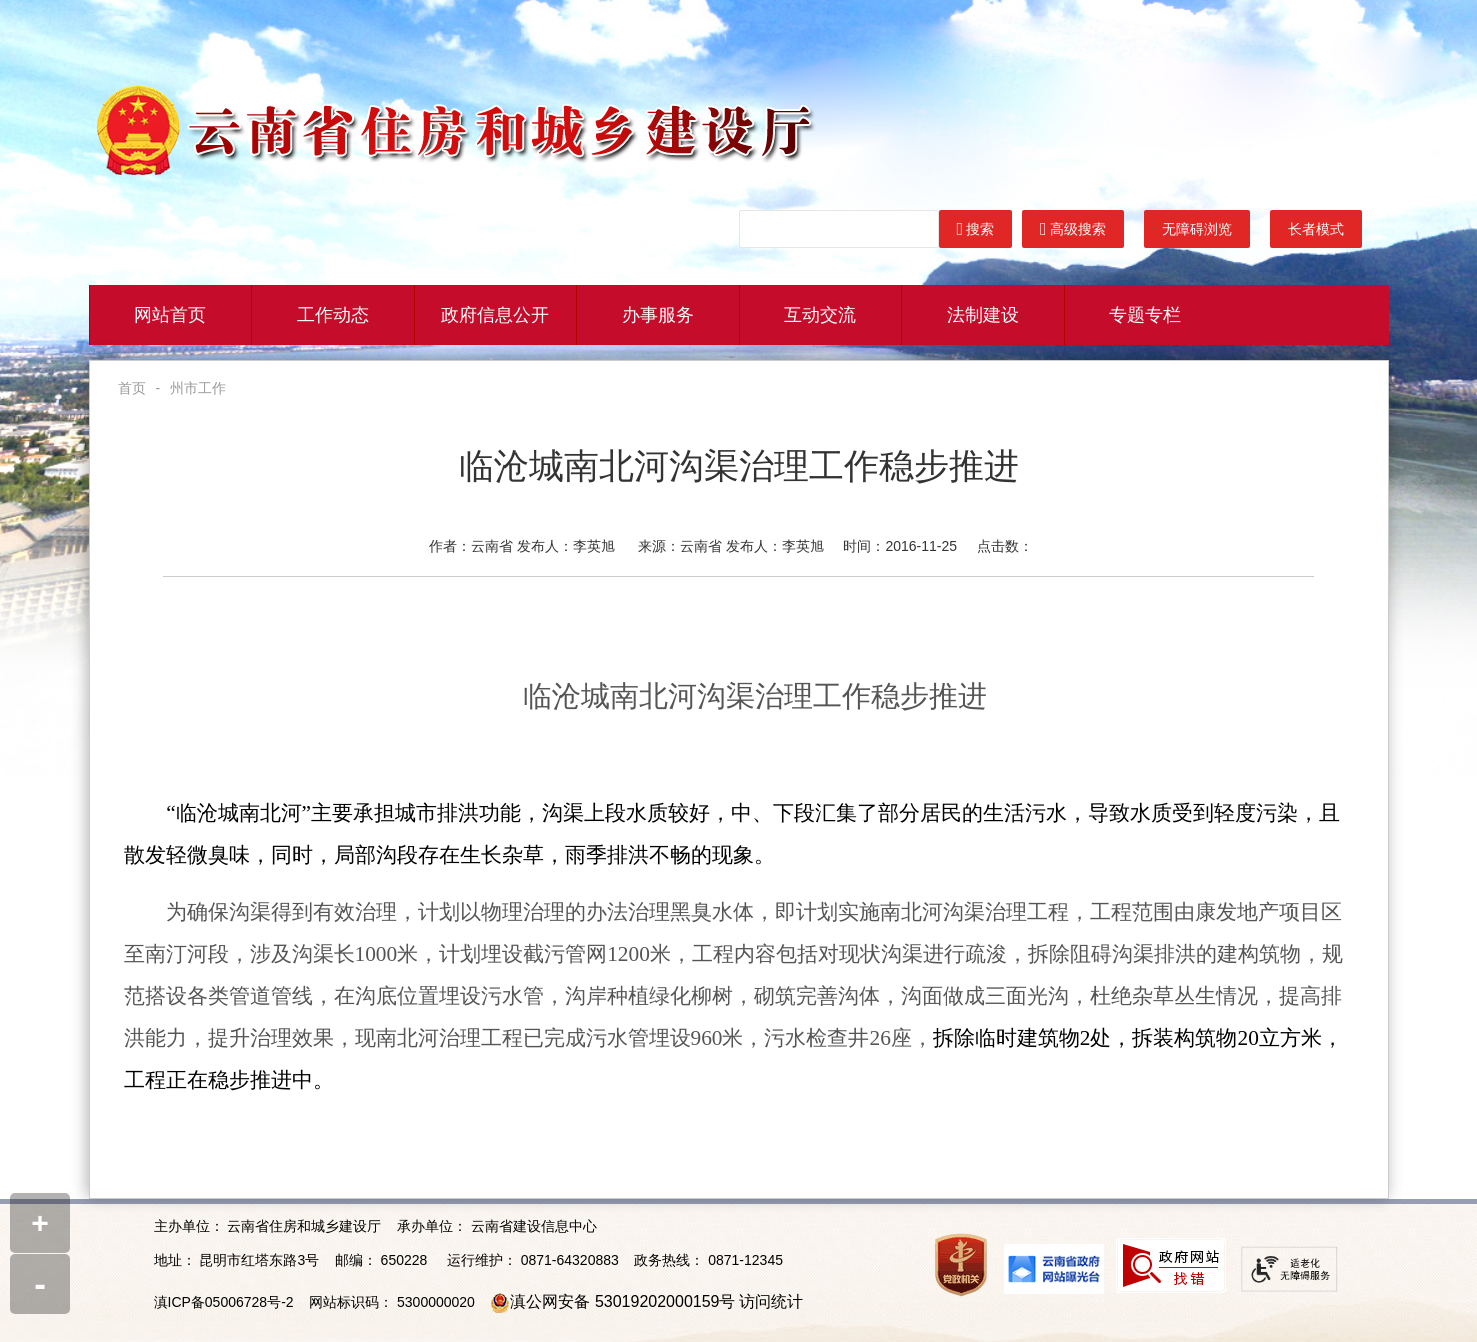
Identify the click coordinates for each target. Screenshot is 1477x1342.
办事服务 (658, 315)
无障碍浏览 (1197, 229)
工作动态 (333, 315)
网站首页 (170, 315)
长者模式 (1316, 229)
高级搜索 (1073, 229)
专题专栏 (1145, 315)
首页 (132, 388)
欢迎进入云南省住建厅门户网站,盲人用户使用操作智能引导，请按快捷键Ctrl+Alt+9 (0, 0)
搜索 (976, 229)
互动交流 (820, 315)
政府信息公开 (495, 315)
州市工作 (198, 388)
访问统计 (771, 1301)
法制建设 (983, 315)
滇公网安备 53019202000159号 (622, 1301)
